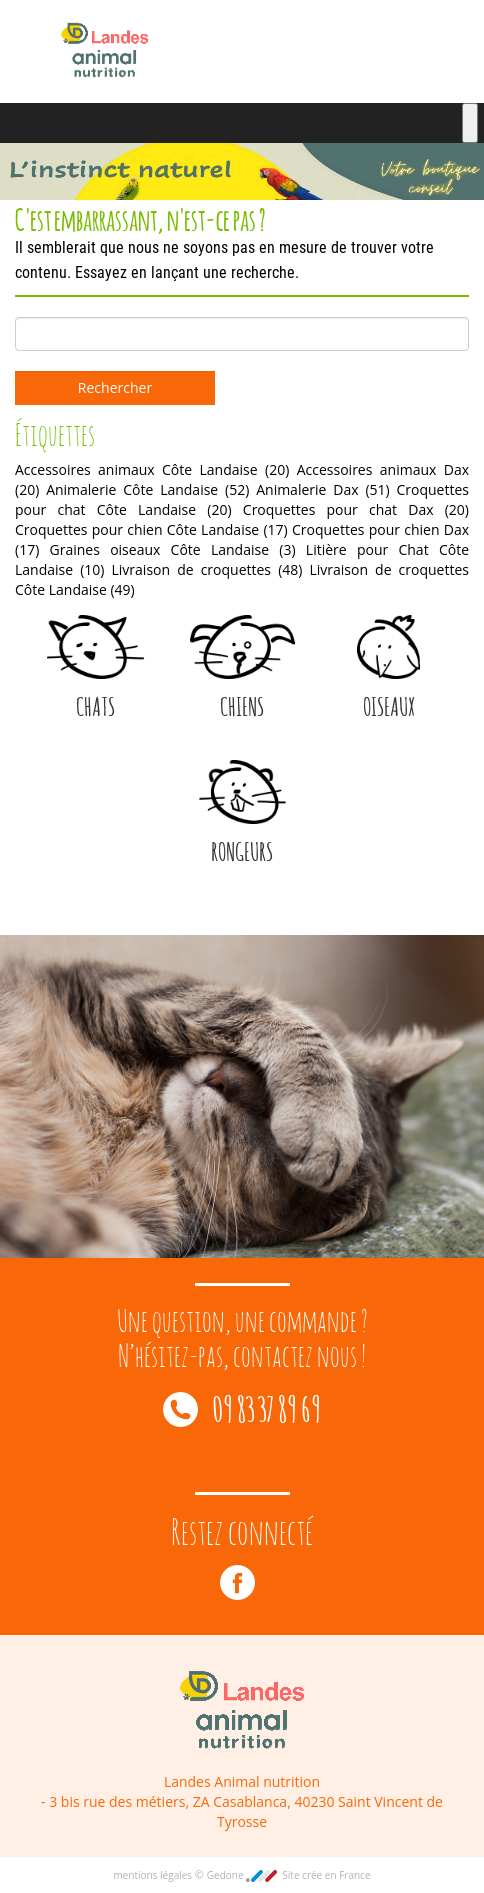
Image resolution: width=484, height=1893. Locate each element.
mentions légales (153, 1875)
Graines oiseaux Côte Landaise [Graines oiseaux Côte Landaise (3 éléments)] (173, 549)
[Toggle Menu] (470, 123)
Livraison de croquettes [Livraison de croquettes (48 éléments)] (207, 569)
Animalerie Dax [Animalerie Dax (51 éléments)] (322, 489)
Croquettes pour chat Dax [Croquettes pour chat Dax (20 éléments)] (356, 509)
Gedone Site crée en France (289, 1875)
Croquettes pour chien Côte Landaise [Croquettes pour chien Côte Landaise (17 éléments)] (151, 529)
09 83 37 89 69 (242, 1407)
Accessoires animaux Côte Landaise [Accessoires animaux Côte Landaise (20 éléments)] (152, 469)
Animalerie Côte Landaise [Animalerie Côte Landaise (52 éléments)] (147, 489)
